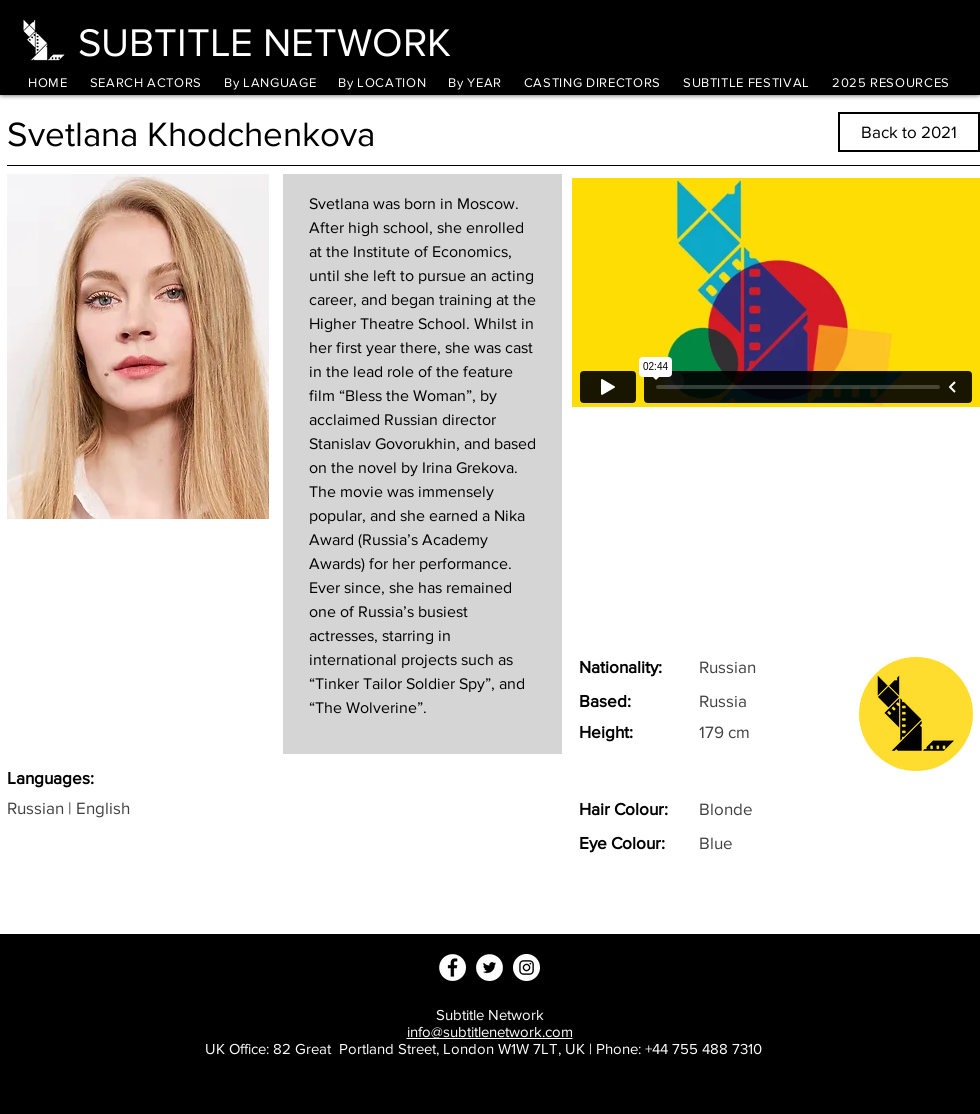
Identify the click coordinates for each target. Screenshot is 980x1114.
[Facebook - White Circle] (452, 967)
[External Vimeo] (776, 292)
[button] (270, 82)
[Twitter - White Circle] (489, 967)
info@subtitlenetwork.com (490, 1031)
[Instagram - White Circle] (526, 967)
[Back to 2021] (909, 132)
